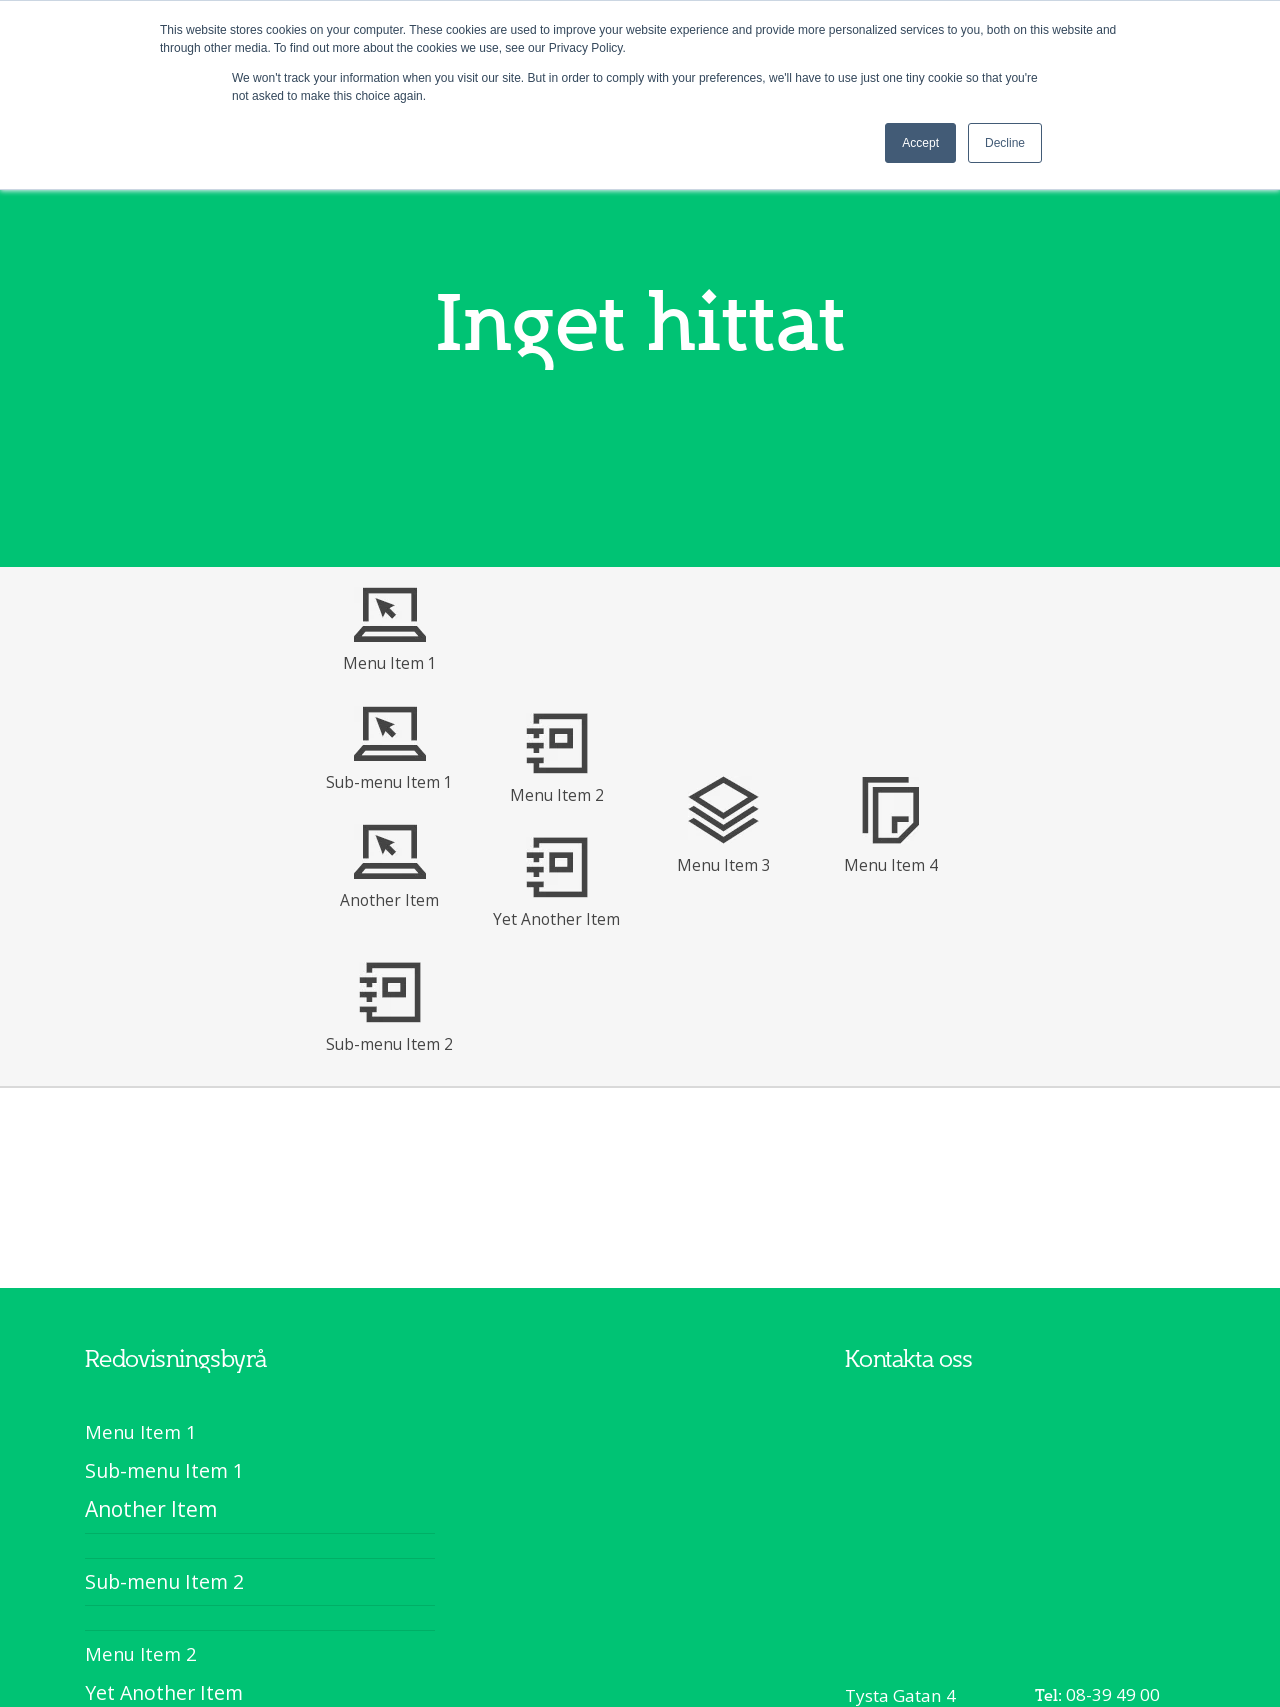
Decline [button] (1005, 143)
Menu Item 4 (891, 865)
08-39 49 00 (1113, 1694)
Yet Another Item (556, 919)
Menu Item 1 (390, 663)
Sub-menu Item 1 (389, 782)
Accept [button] (920, 143)
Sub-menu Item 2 (389, 1044)
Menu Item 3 (724, 865)
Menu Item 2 (557, 795)
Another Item (389, 900)
